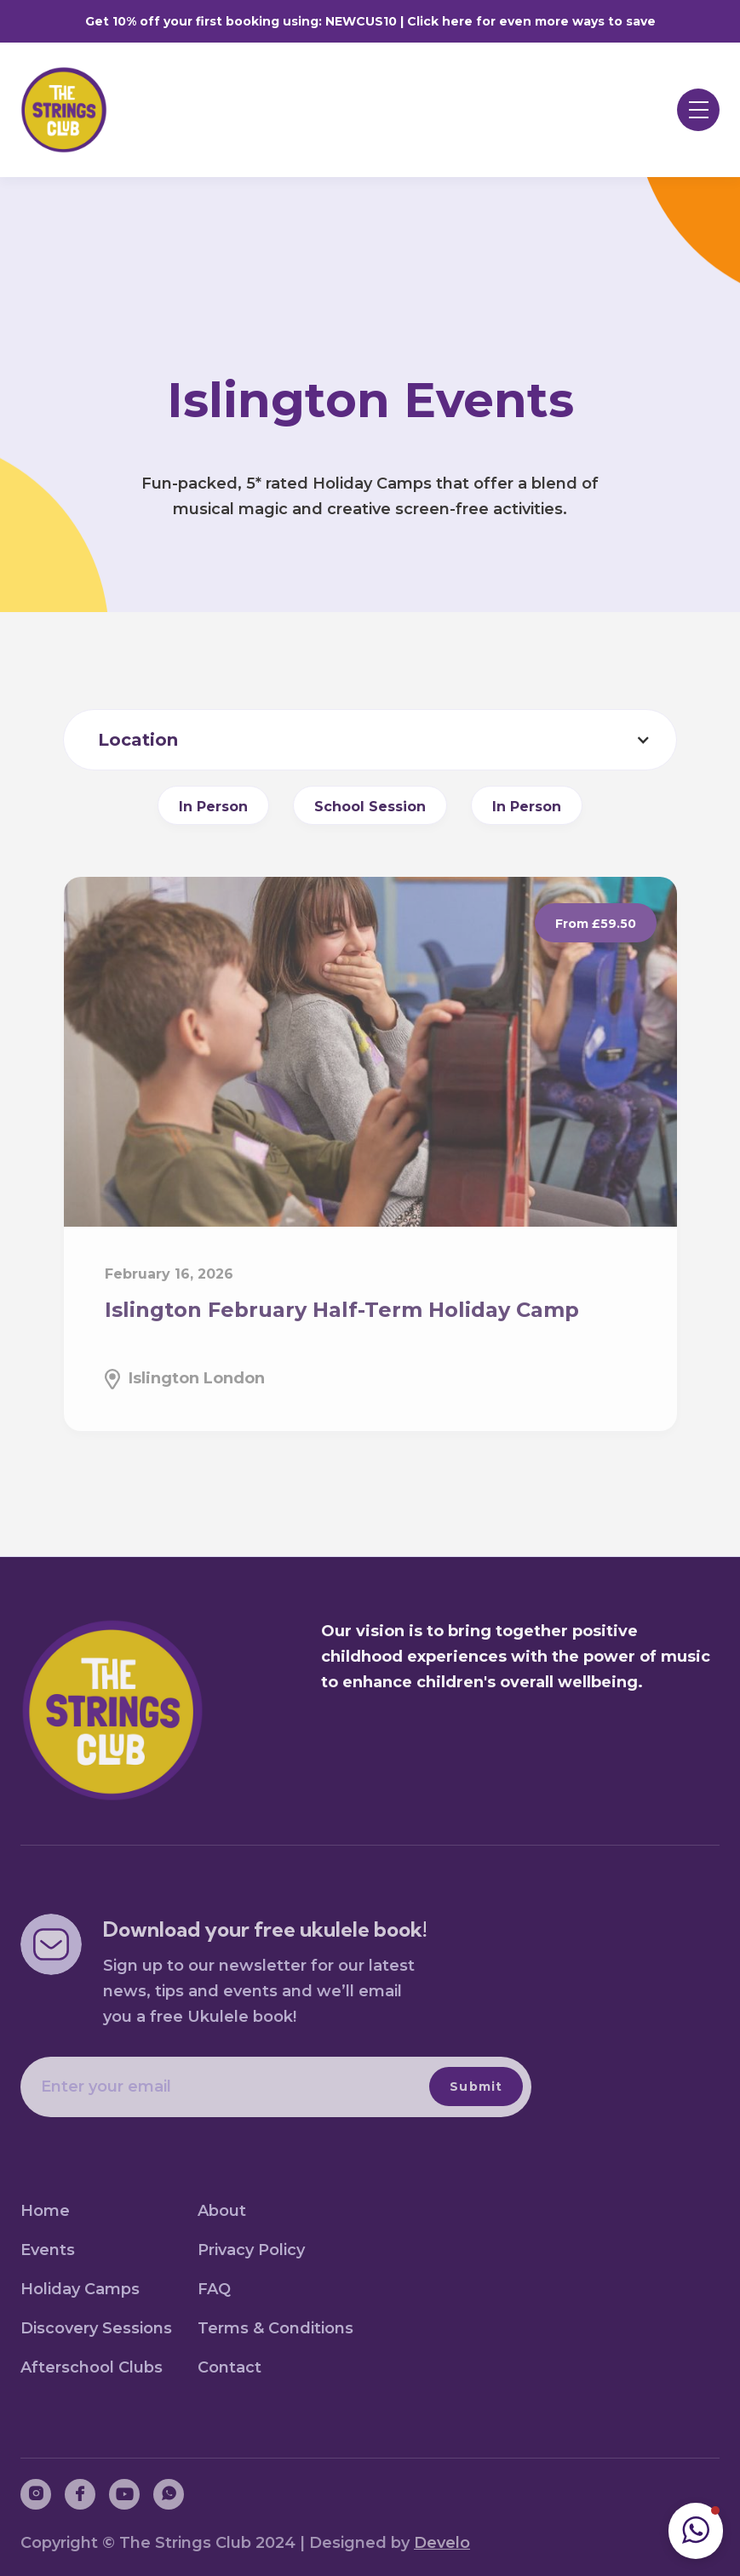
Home (45, 2210)
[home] (74, 109)
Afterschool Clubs (91, 2367)
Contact (229, 2367)
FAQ (214, 2289)
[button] (698, 110)
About (222, 2210)
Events (47, 2250)
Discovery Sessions (96, 2328)
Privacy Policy (251, 2250)
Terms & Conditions (275, 2328)
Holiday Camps (80, 2289)
